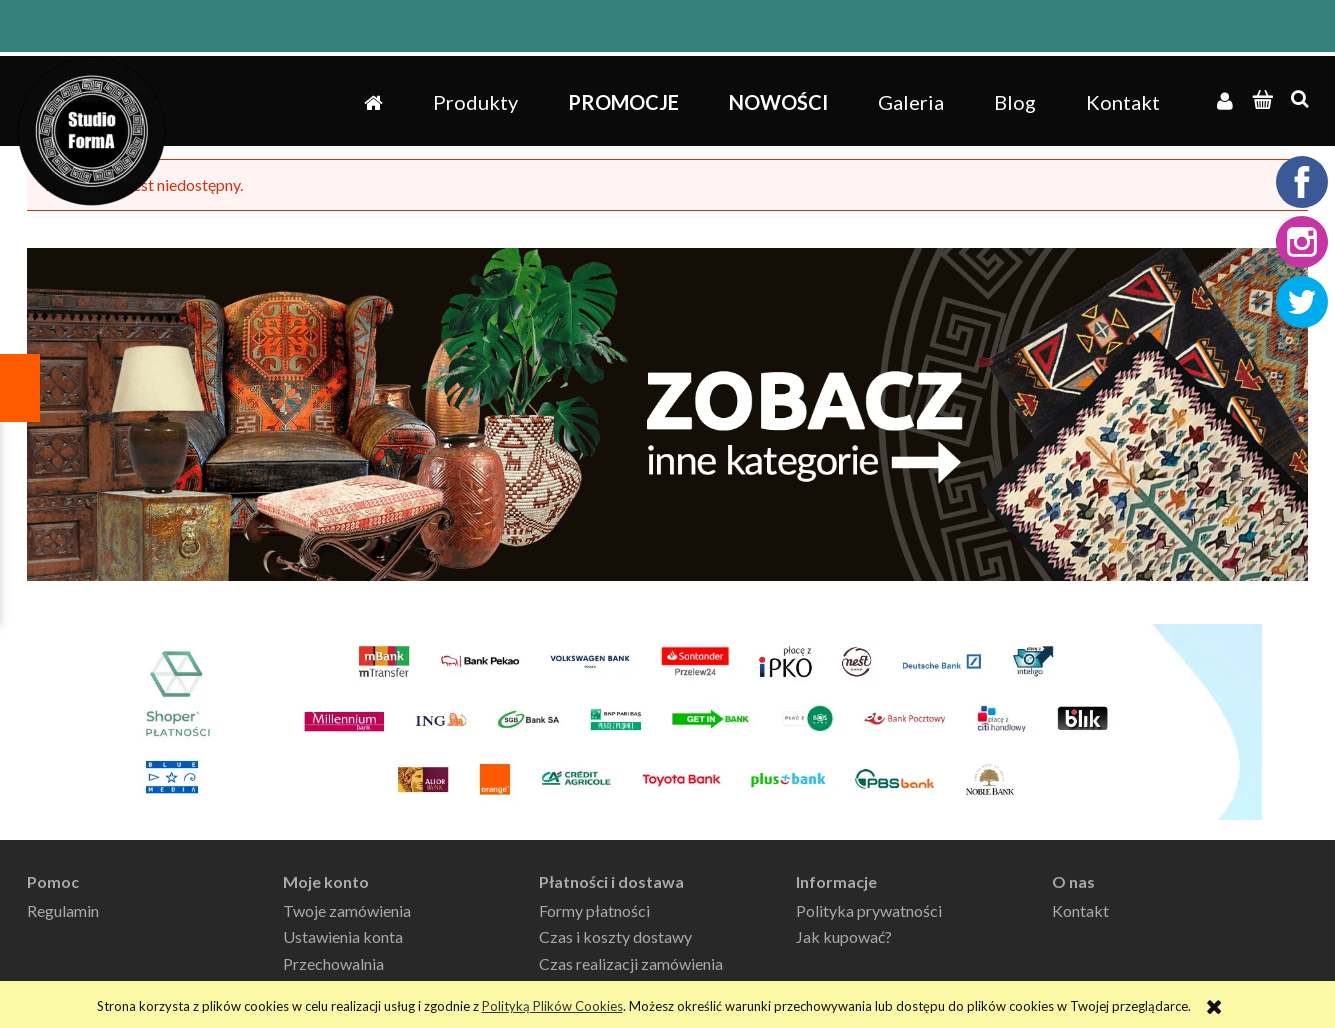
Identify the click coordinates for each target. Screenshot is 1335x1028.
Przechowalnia (333, 963)
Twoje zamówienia (347, 910)
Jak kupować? (844, 936)
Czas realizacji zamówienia (631, 963)
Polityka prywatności (869, 910)
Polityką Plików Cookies (552, 1006)
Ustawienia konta (343, 936)
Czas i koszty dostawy (615, 936)
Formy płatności (594, 910)
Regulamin (63, 910)
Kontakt (1080, 910)
